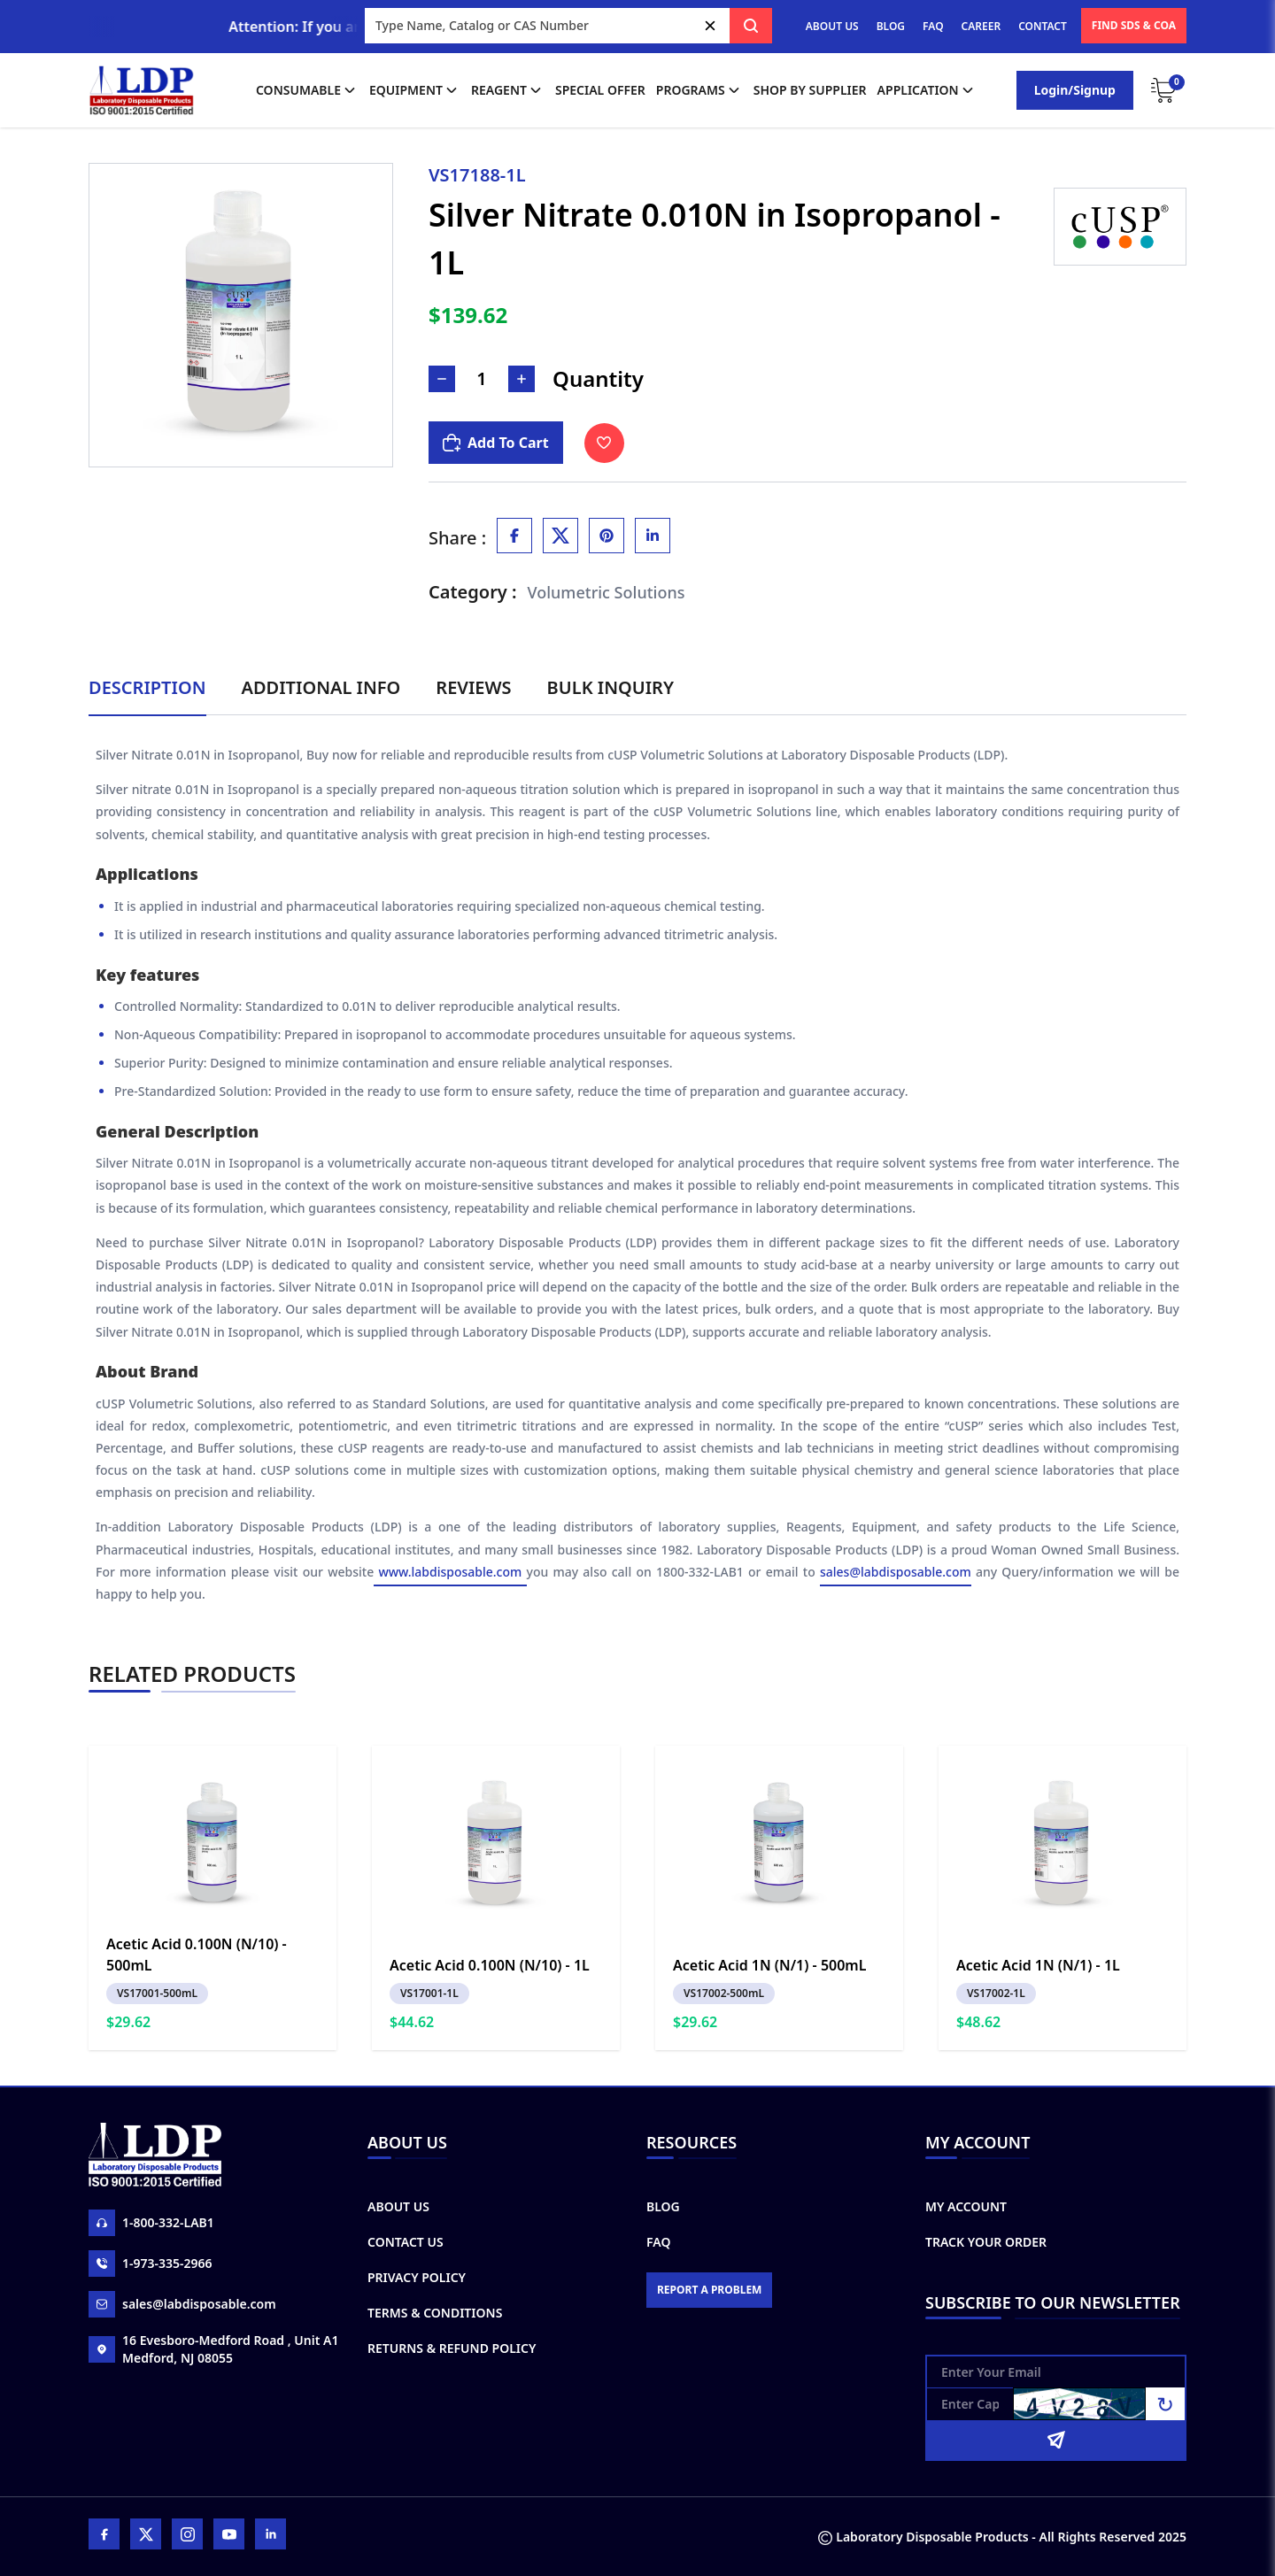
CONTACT (1042, 26)
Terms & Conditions (434, 2312)
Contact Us (405, 2241)
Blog (663, 2206)
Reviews (473, 687)
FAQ (933, 26)
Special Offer (600, 89)
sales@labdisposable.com (895, 1571)
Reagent (508, 90)
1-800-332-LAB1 (151, 2223)
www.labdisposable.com (450, 1571)
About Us (398, 2206)
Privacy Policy (416, 2277)
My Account (966, 2206)
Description (147, 687)
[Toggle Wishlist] (604, 443)
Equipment (414, 90)
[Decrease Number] (442, 379)
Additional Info (321, 687)
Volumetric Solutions (606, 592)
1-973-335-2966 (150, 2263)
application (927, 90)
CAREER (981, 26)
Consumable (307, 90)
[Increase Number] (521, 379)
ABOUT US (832, 26)
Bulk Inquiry (610, 687)
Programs (699, 90)
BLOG (891, 26)
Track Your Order (986, 2241)
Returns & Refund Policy (451, 2348)
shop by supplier (810, 89)
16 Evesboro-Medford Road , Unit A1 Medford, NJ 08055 (213, 2349)
